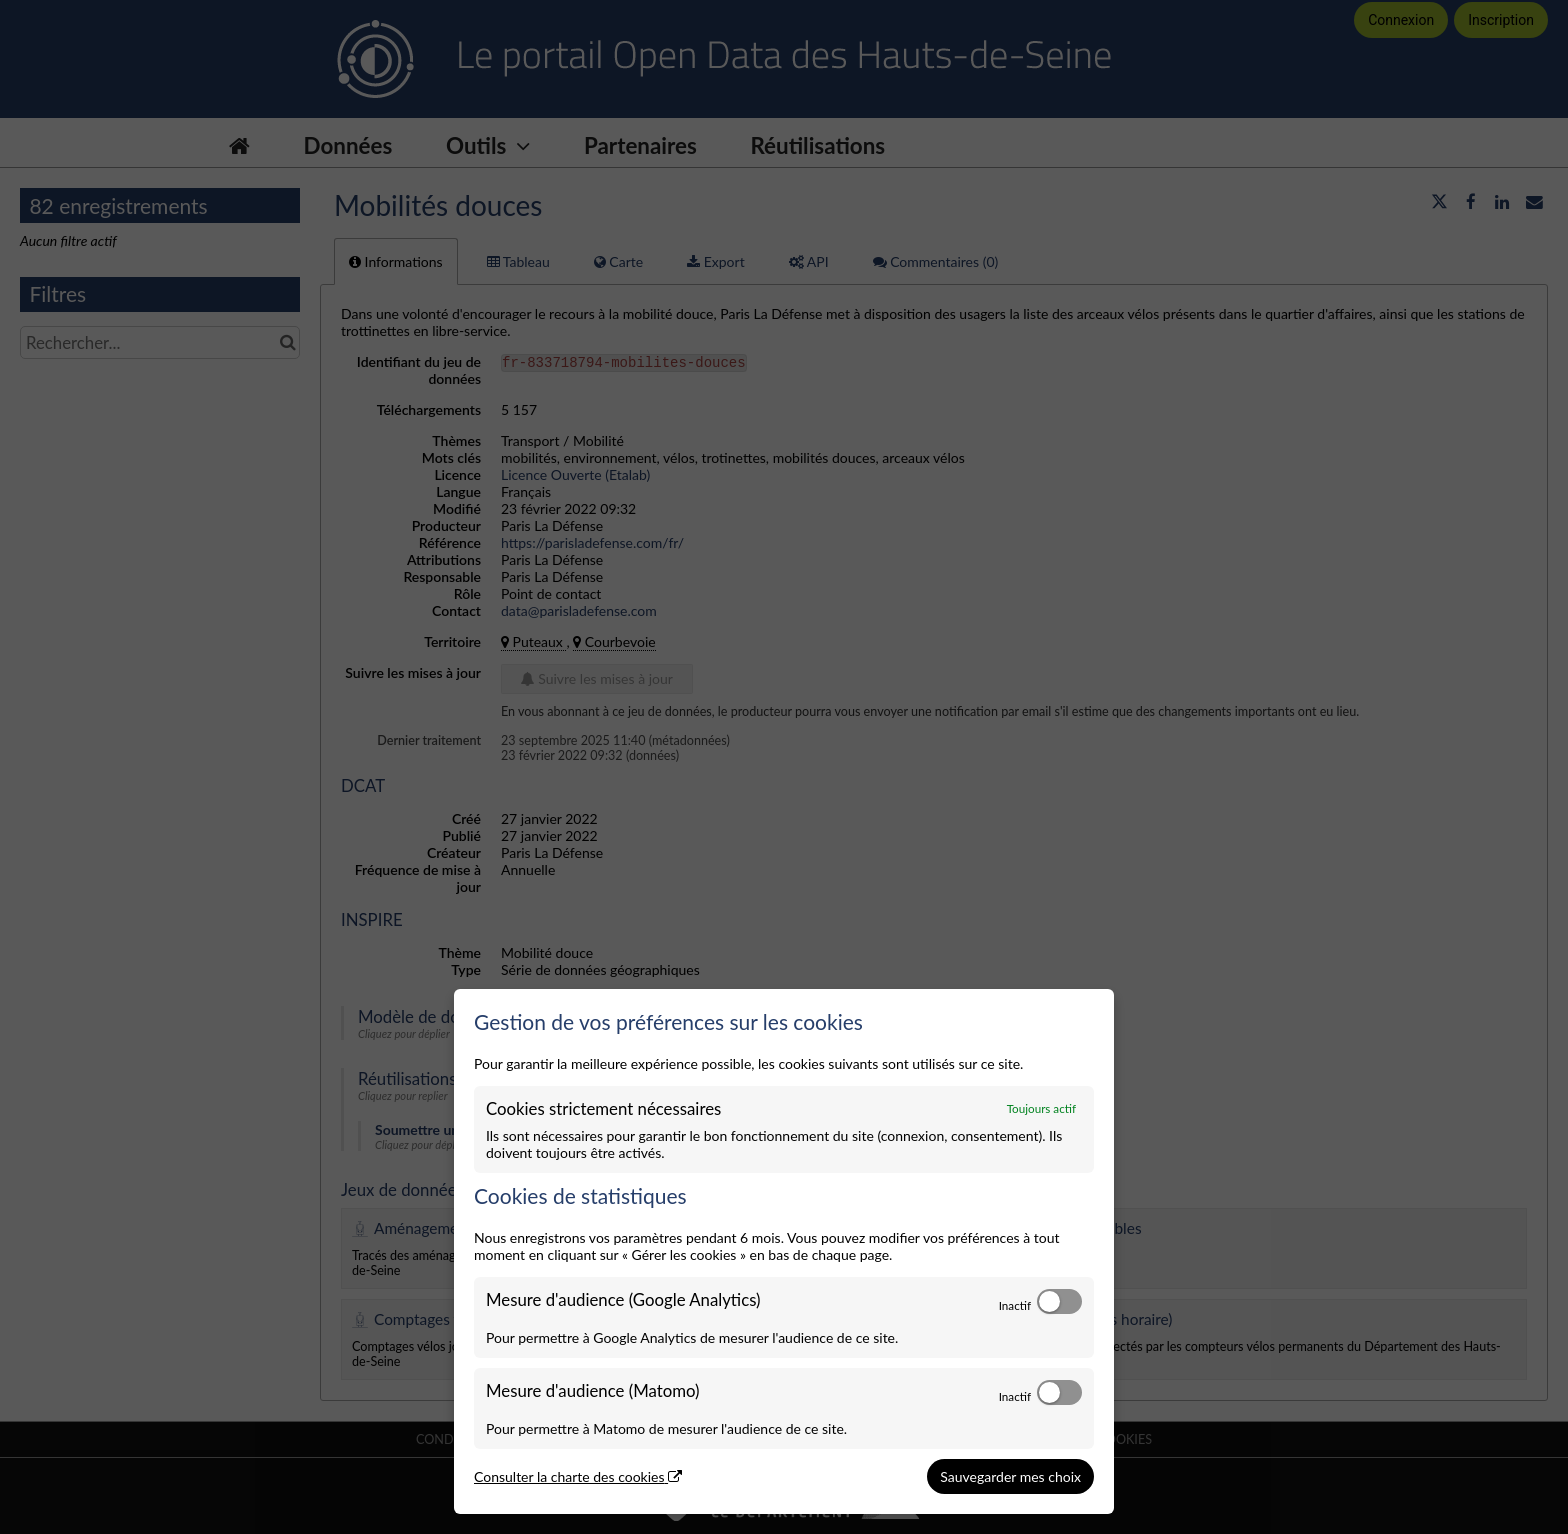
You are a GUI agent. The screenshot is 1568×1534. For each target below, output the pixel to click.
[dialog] (784, 1252)
